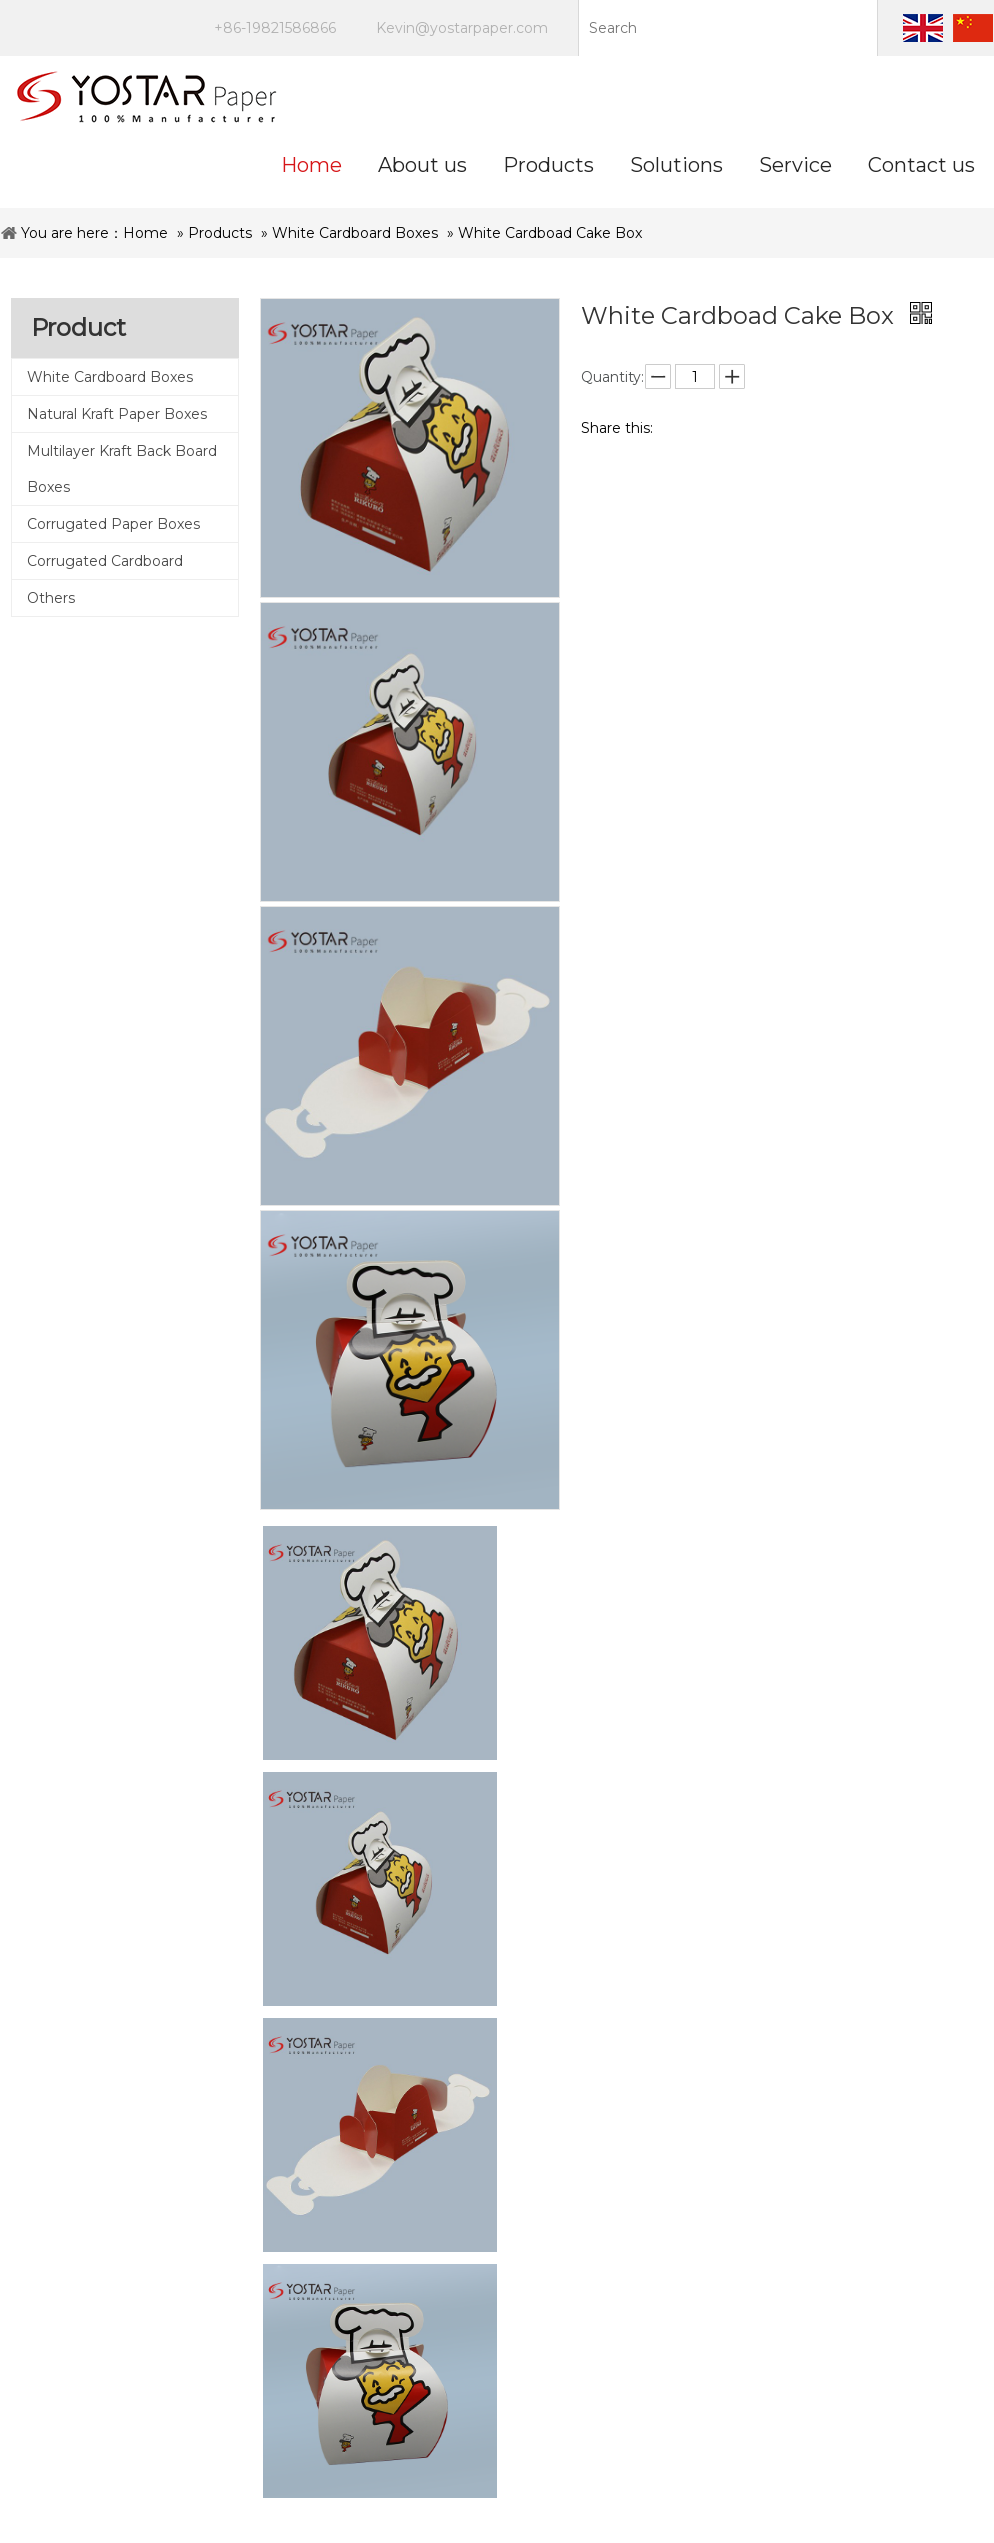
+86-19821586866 (275, 28)
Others (51, 598)
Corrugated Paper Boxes (113, 524)
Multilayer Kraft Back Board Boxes (122, 469)
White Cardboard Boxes (355, 233)
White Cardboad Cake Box (550, 233)
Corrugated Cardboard (105, 561)
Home (145, 233)
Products (220, 233)
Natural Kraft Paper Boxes (117, 414)
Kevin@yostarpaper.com (462, 28)
